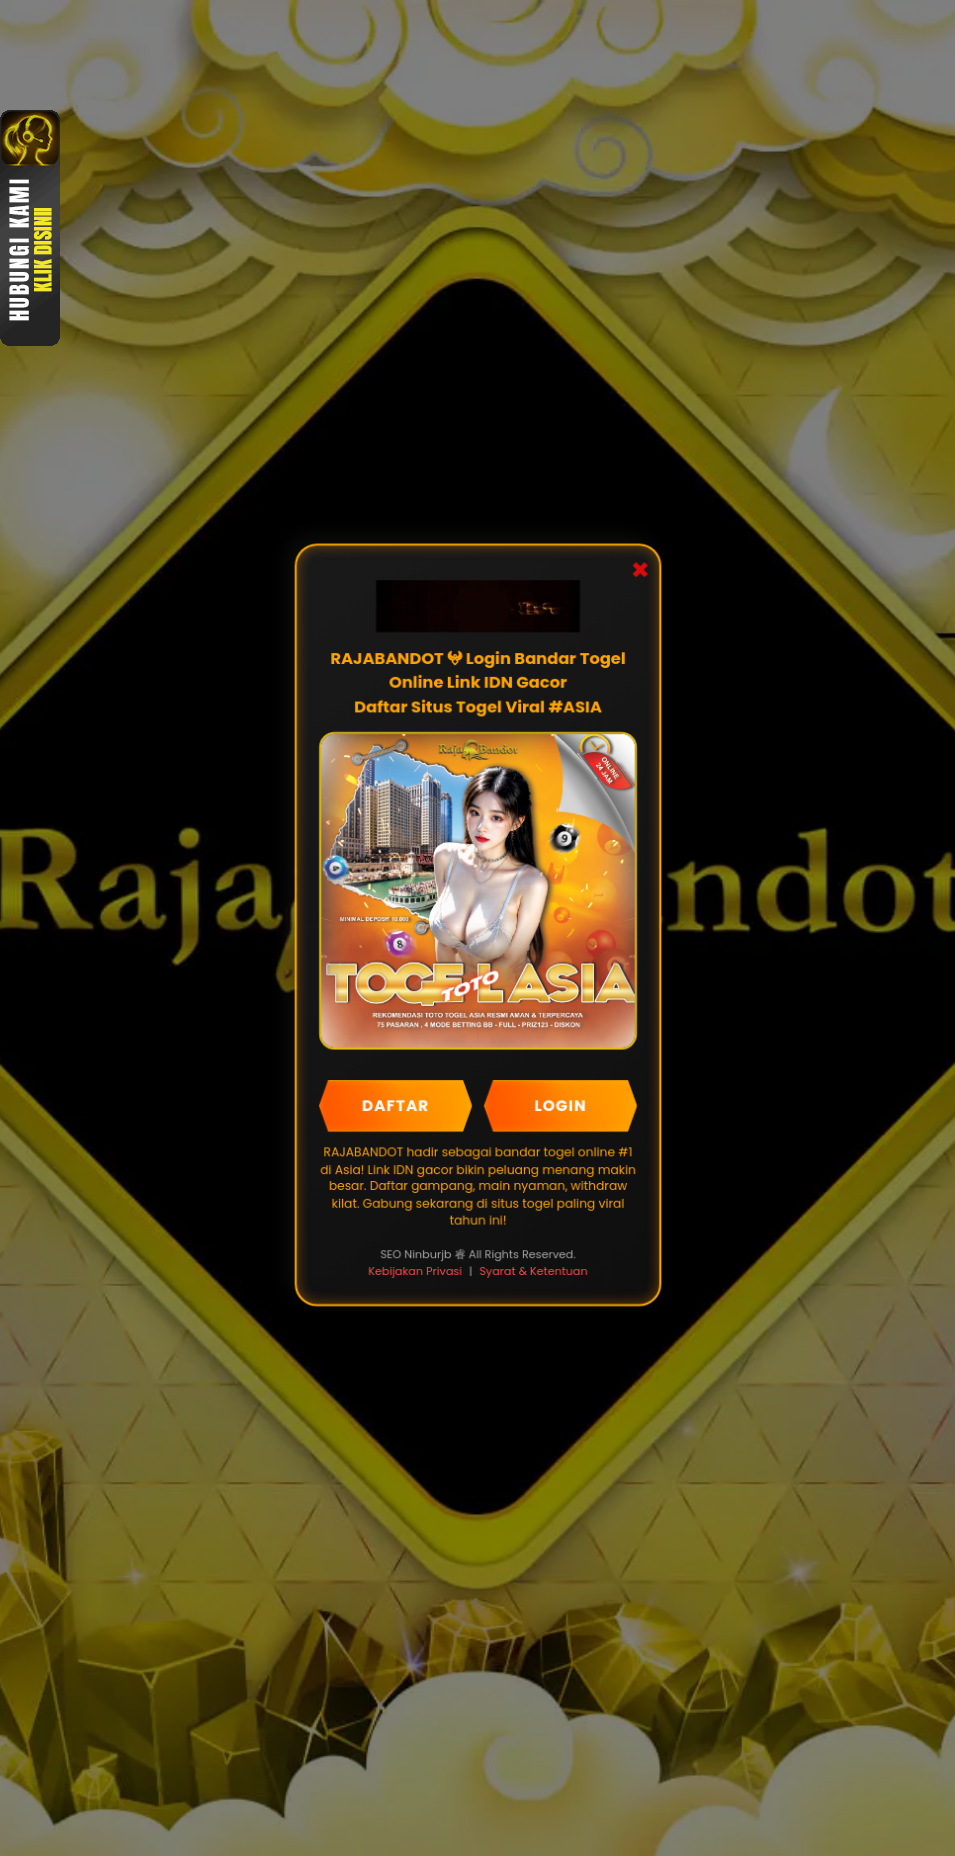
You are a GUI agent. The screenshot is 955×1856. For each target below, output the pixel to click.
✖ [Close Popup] (639, 572)
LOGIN (559, 1105)
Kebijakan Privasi (414, 1270)
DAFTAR (395, 1105)
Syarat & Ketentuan (533, 1270)
